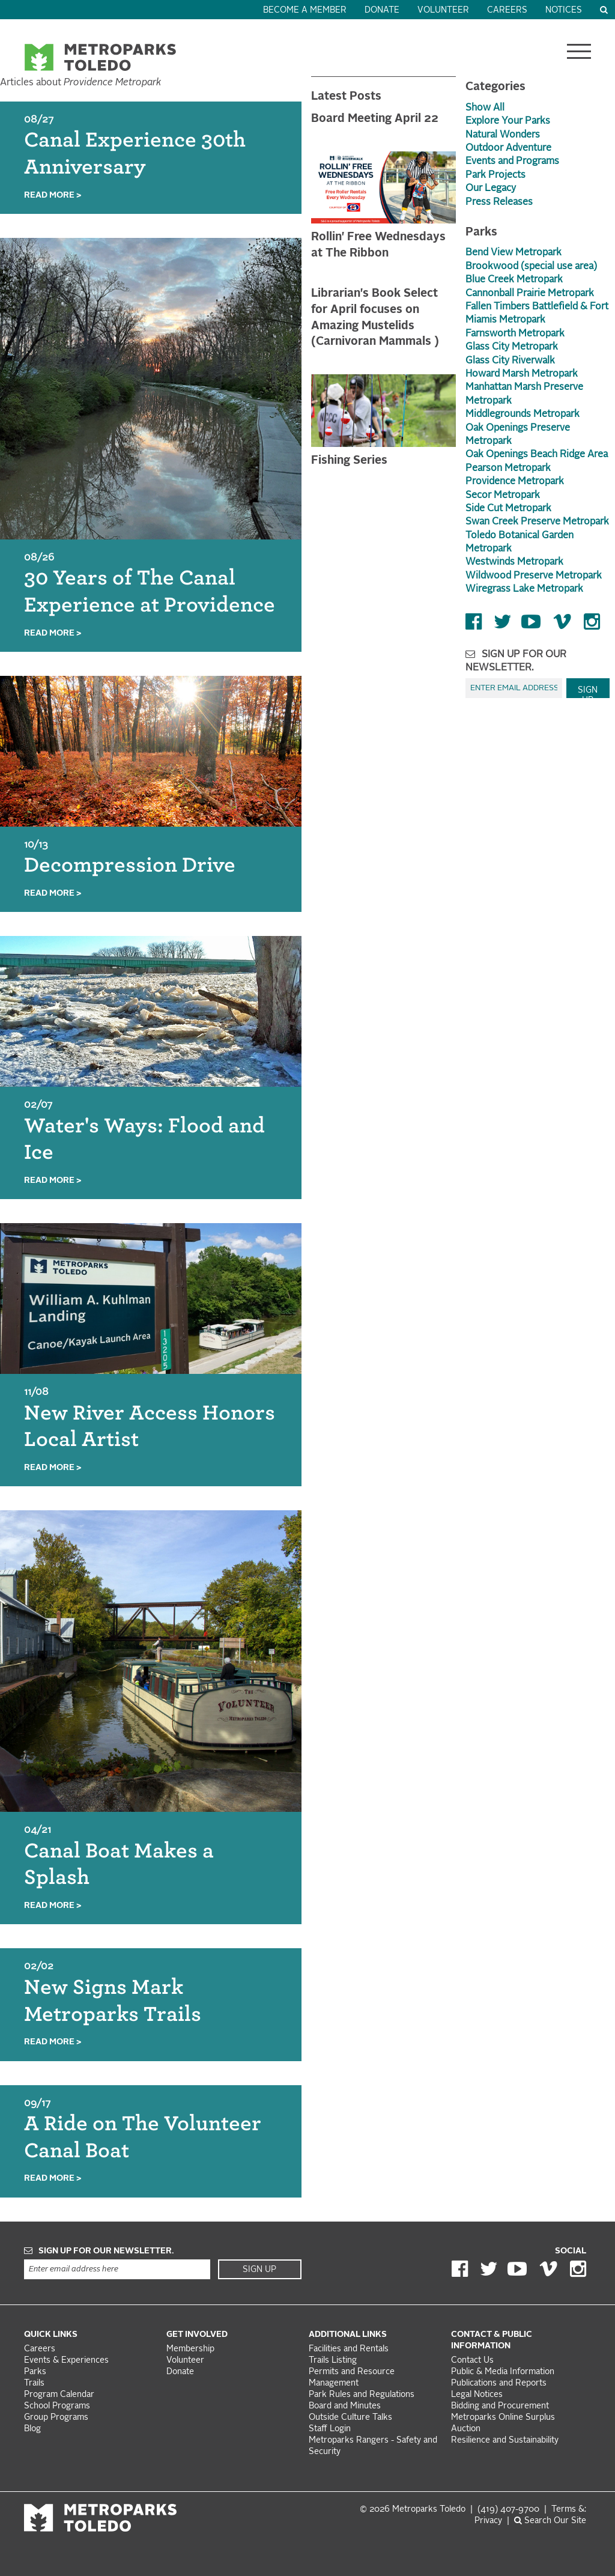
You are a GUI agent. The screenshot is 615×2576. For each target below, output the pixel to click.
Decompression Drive (129, 864)
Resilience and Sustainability (505, 2440)
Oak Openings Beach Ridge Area (536, 455)
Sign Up (588, 692)
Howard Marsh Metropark (521, 374)
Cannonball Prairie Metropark (529, 294)
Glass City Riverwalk (510, 361)
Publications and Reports (499, 2383)
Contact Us (472, 2361)
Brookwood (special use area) (531, 267)
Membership (191, 2349)
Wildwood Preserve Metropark (533, 576)
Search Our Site (550, 2521)
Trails (34, 2383)
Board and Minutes (345, 2406)
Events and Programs (512, 161)
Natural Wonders (502, 135)
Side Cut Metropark (508, 509)
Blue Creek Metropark (514, 280)
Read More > (52, 195)
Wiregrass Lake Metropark (524, 589)
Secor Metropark (502, 495)
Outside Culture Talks (350, 2418)
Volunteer (443, 10)
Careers (507, 10)
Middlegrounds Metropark (522, 414)
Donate (382, 10)
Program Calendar (59, 2395)
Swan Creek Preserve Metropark (537, 522)
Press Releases (499, 202)
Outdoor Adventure (508, 148)
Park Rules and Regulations (361, 2395)
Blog (32, 2429)
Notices (563, 10)
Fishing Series (349, 461)
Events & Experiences (66, 2361)
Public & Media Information (502, 2372)
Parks (35, 2372)
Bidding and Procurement (500, 2406)
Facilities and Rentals (349, 2349)
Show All (484, 108)
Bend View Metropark (513, 253)
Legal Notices (477, 2395)
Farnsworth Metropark (515, 334)
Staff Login (330, 2429)
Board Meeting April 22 (374, 119)
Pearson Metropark (508, 468)
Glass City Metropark (511, 347)
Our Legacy (490, 188)
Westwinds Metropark (514, 562)
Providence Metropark (514, 482)
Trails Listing (333, 2361)
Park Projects (495, 175)
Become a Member (305, 10)
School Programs (57, 2406)
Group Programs (56, 2418)
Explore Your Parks (507, 121)
